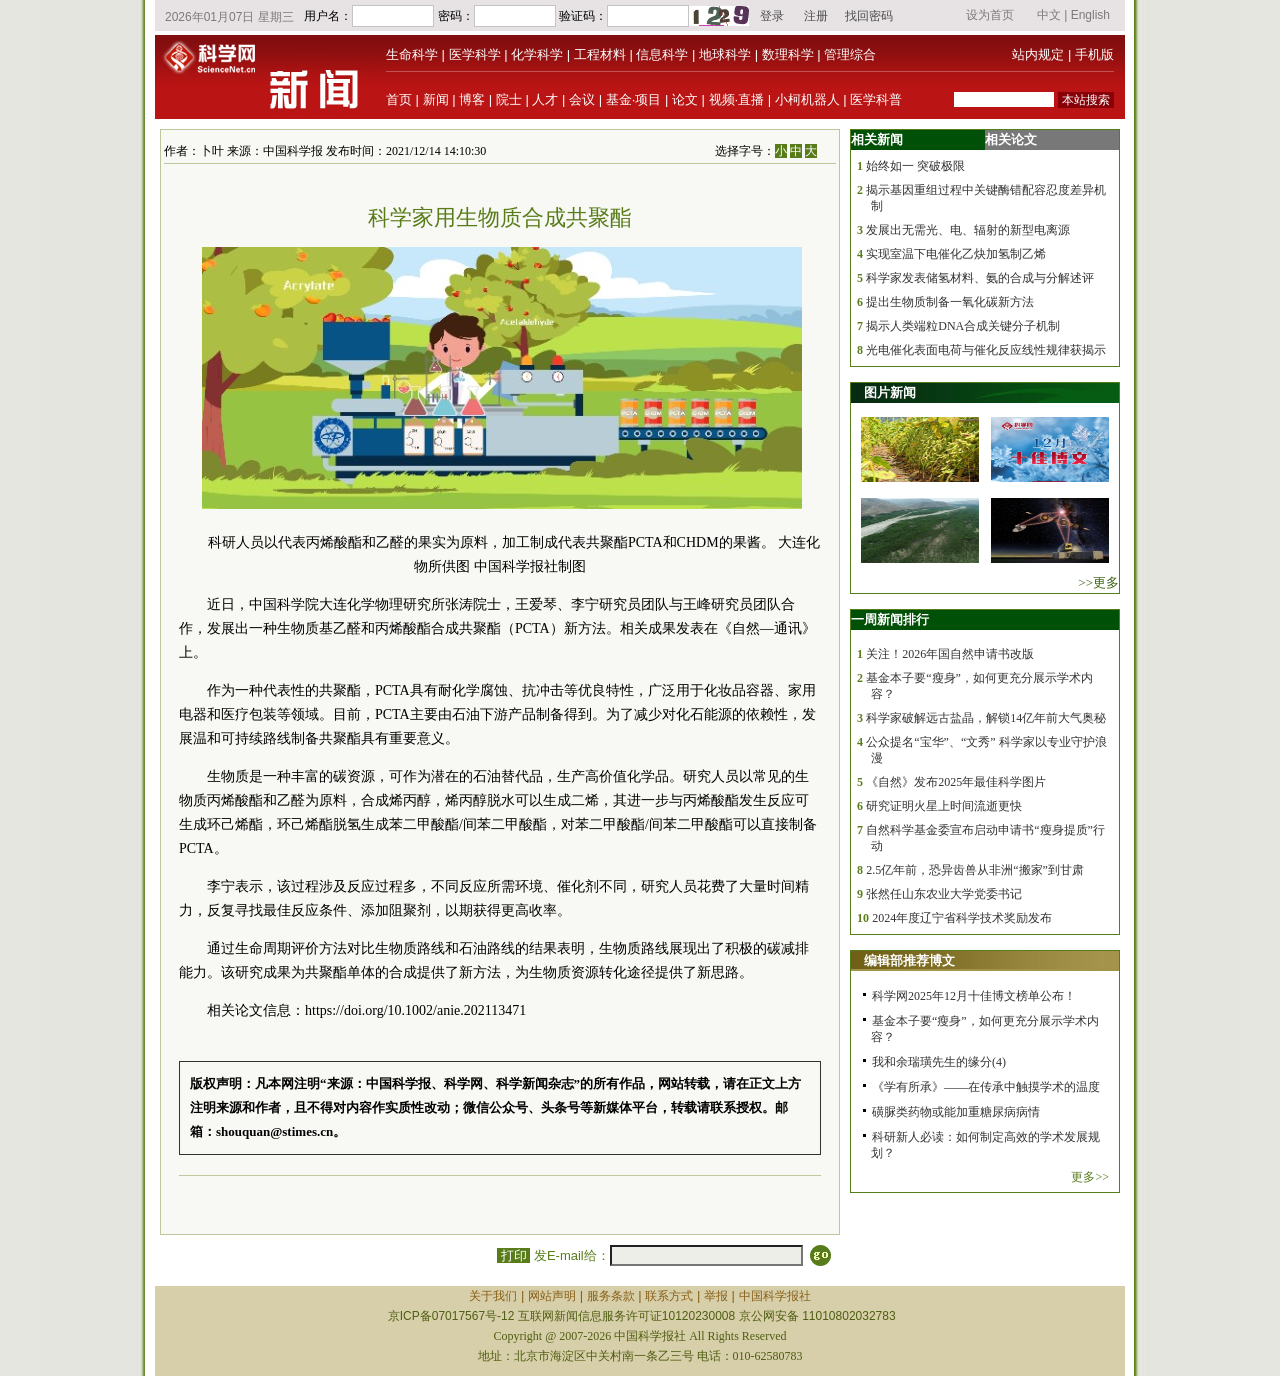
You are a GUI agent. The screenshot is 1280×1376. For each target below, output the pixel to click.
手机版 (1094, 54)
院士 (509, 99)
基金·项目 (634, 99)
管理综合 (850, 54)
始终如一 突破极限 (915, 166)
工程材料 (600, 54)
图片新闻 (890, 392)
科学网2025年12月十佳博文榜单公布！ (974, 996)
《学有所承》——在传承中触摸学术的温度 (986, 1087)
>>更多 (1098, 582)
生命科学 (412, 54)
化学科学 (537, 54)
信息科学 (662, 54)
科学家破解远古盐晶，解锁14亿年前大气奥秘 (986, 718)
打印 (513, 1255)
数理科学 (788, 54)
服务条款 (611, 1296)
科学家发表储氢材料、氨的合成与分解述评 (980, 278)
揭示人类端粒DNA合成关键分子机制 (963, 326)
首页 (399, 99)
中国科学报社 (775, 1296)
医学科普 (876, 99)
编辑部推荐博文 (909, 960)
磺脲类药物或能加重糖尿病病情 (956, 1112)
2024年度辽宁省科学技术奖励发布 (962, 918)
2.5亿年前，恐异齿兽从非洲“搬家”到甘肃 (975, 870)
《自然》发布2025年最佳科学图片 (956, 782)
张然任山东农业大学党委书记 (944, 894)
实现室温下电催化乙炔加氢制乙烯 (956, 254)
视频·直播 (737, 99)
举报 (716, 1296)
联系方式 (669, 1296)
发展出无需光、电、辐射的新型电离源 (968, 230)
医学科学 (475, 54)
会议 (582, 99)
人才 (545, 99)
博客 (472, 99)
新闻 (436, 99)
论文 (685, 99)
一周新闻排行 (890, 619)
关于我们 (493, 1296)
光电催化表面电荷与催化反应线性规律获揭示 (986, 350)
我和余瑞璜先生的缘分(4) (939, 1062)
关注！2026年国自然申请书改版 (950, 654)
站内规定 (1038, 54)
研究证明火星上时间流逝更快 (944, 806)
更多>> (1090, 1177)
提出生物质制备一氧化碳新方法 (950, 302)
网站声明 (552, 1296)
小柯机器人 (807, 99)
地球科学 (725, 54)
